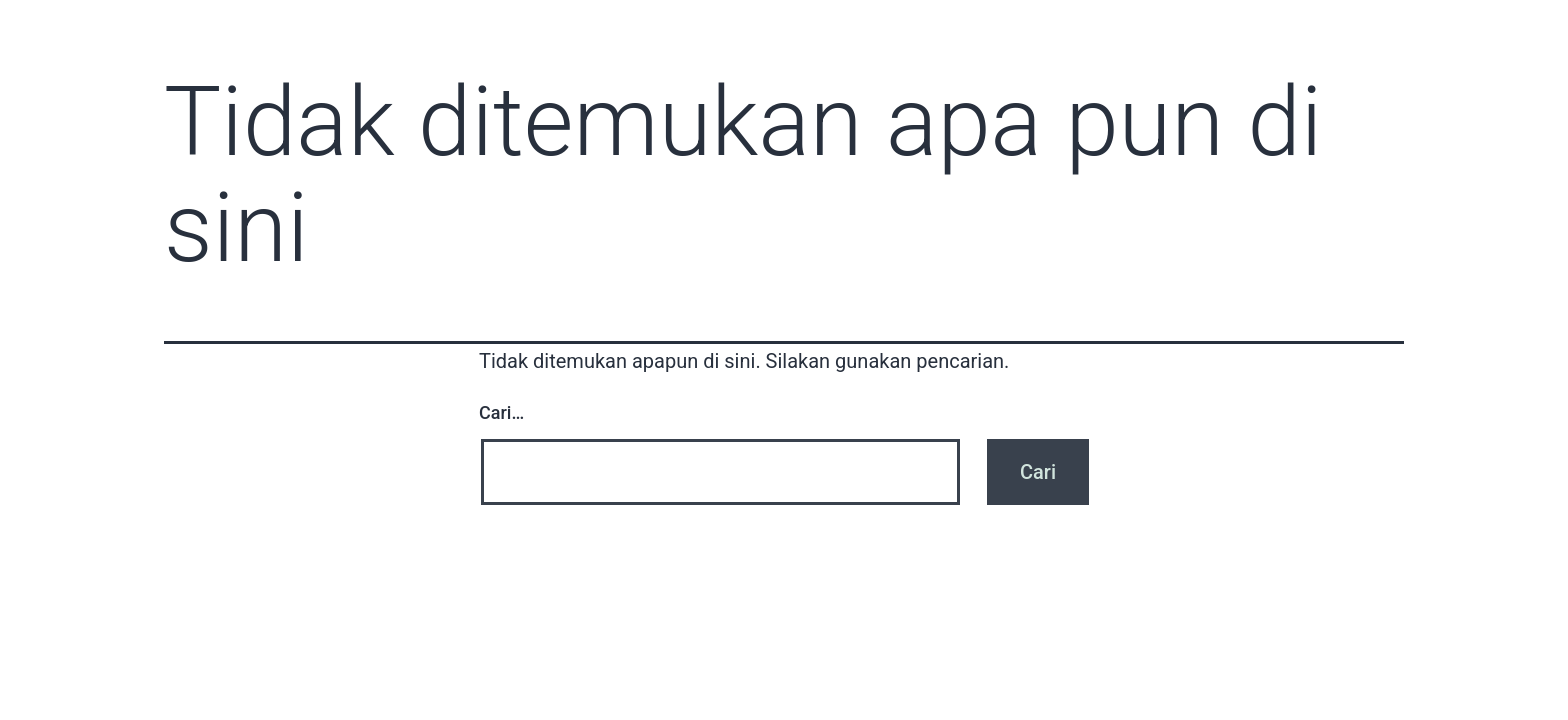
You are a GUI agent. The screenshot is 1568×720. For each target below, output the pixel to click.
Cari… (501, 412)
